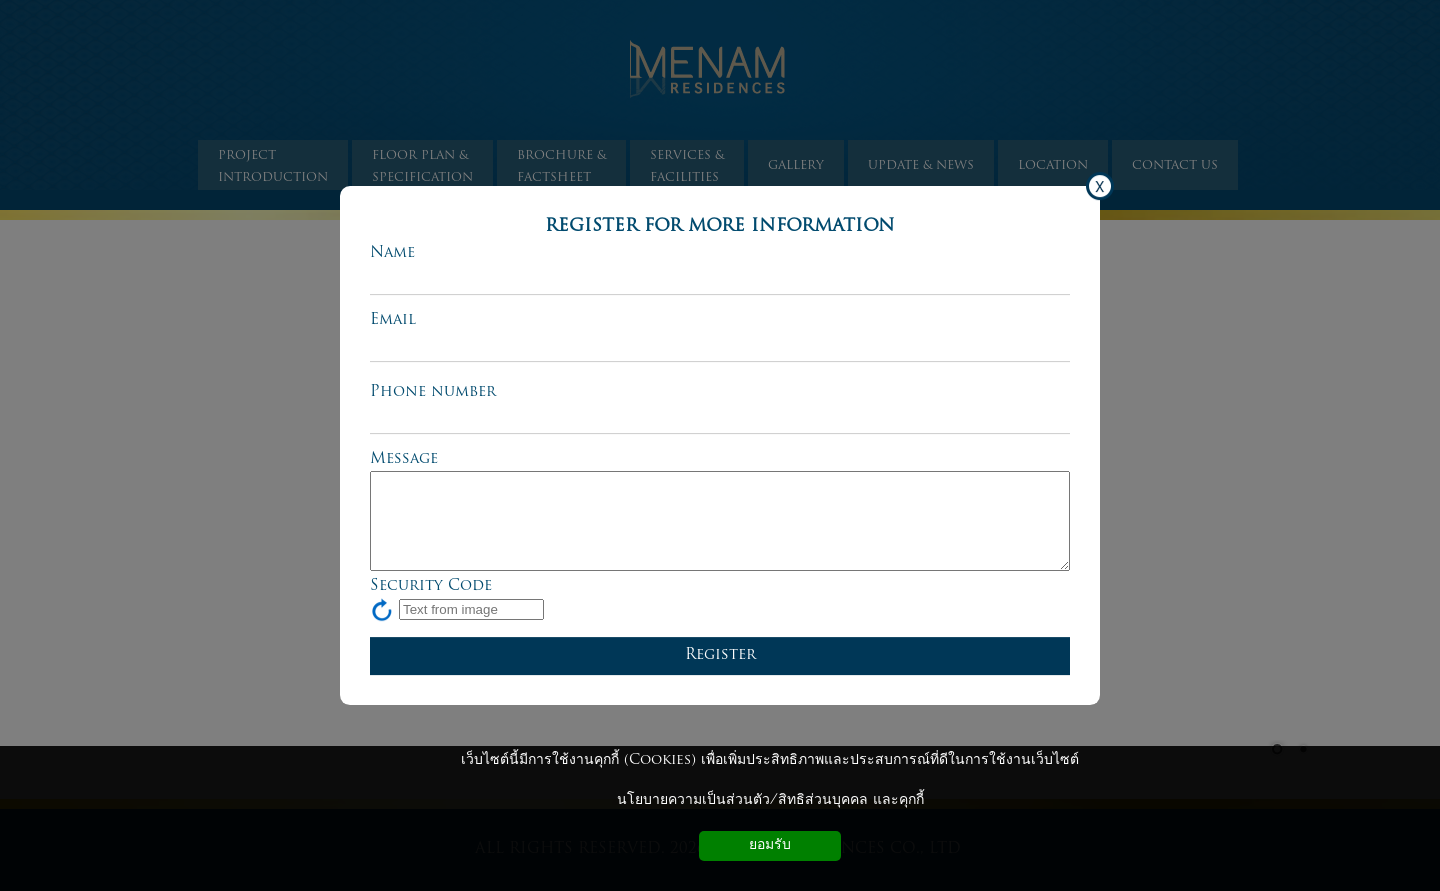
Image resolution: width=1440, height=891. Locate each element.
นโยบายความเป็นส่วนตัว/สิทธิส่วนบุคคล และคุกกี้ (770, 800)
